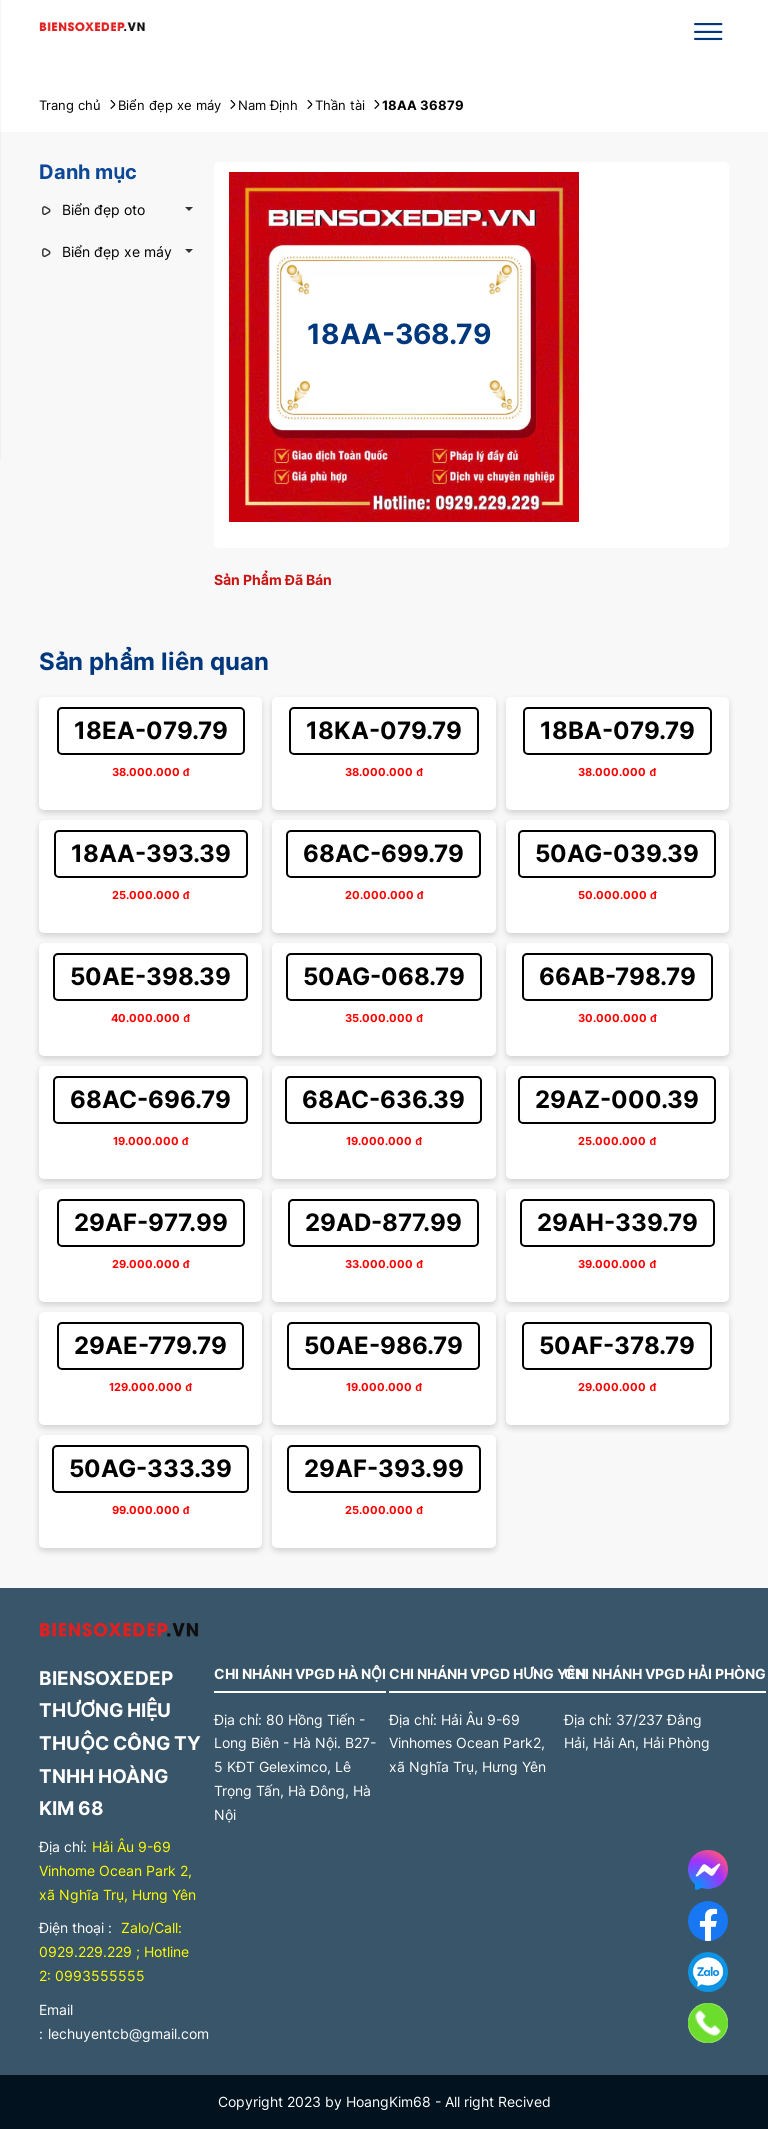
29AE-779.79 (150, 1345)
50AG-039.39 (617, 853)
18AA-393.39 (151, 853)
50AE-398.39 (150, 976)
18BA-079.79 (617, 730)
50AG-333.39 (150, 1468)
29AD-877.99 (383, 1222)
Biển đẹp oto (92, 209)
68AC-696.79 (150, 1099)
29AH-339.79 (617, 1222)
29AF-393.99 (384, 1468)
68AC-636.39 (383, 1099)
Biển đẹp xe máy (105, 251)
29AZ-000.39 (617, 1099)
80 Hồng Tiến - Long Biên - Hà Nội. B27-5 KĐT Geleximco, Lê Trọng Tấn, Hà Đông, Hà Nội (295, 1767)
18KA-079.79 (384, 730)
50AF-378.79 (617, 1345)
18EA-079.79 (151, 730)
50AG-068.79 (384, 976)
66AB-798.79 (617, 976)
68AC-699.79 (383, 853)
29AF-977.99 (151, 1222)
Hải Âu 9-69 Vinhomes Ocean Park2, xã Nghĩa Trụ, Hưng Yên (467, 1743)
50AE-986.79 (383, 1345)
